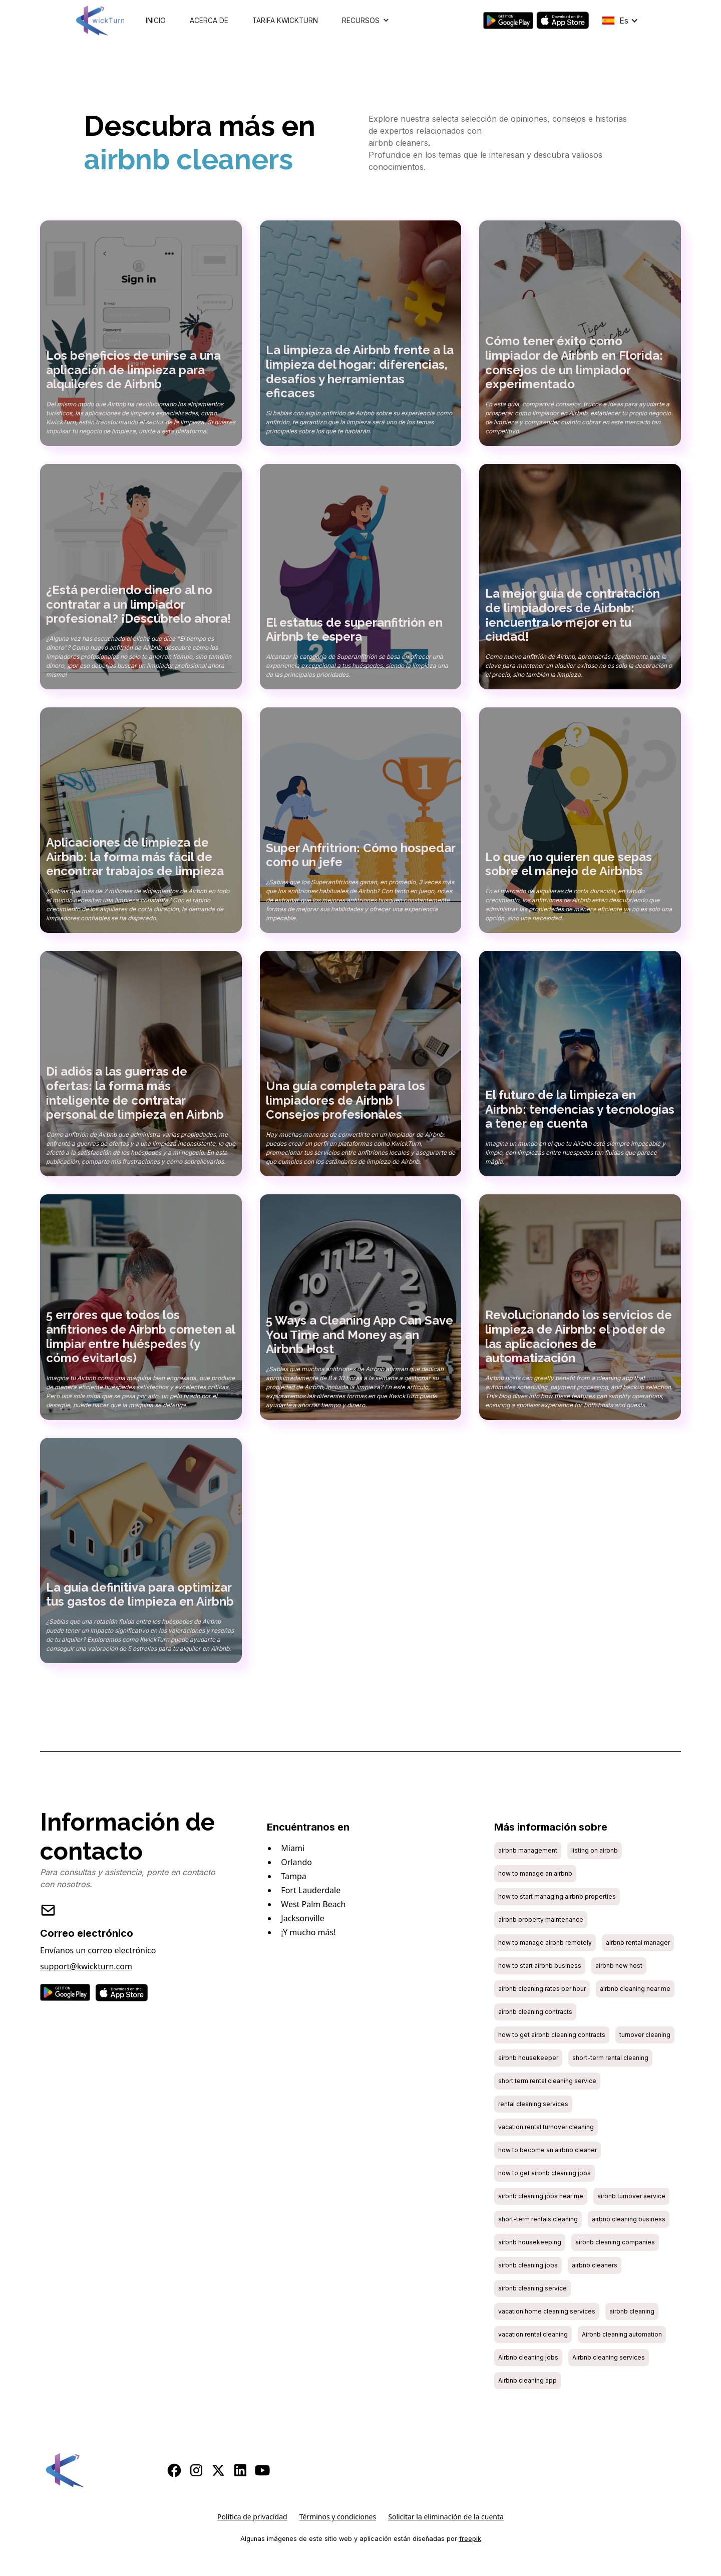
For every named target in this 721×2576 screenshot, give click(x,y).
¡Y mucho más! (308, 1932)
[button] (366, 21)
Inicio (156, 21)
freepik (470, 2538)
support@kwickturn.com (86, 1966)
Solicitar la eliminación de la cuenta (446, 2516)
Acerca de (209, 21)
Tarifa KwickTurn (285, 21)
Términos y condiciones (338, 2516)
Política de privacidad (252, 2516)
